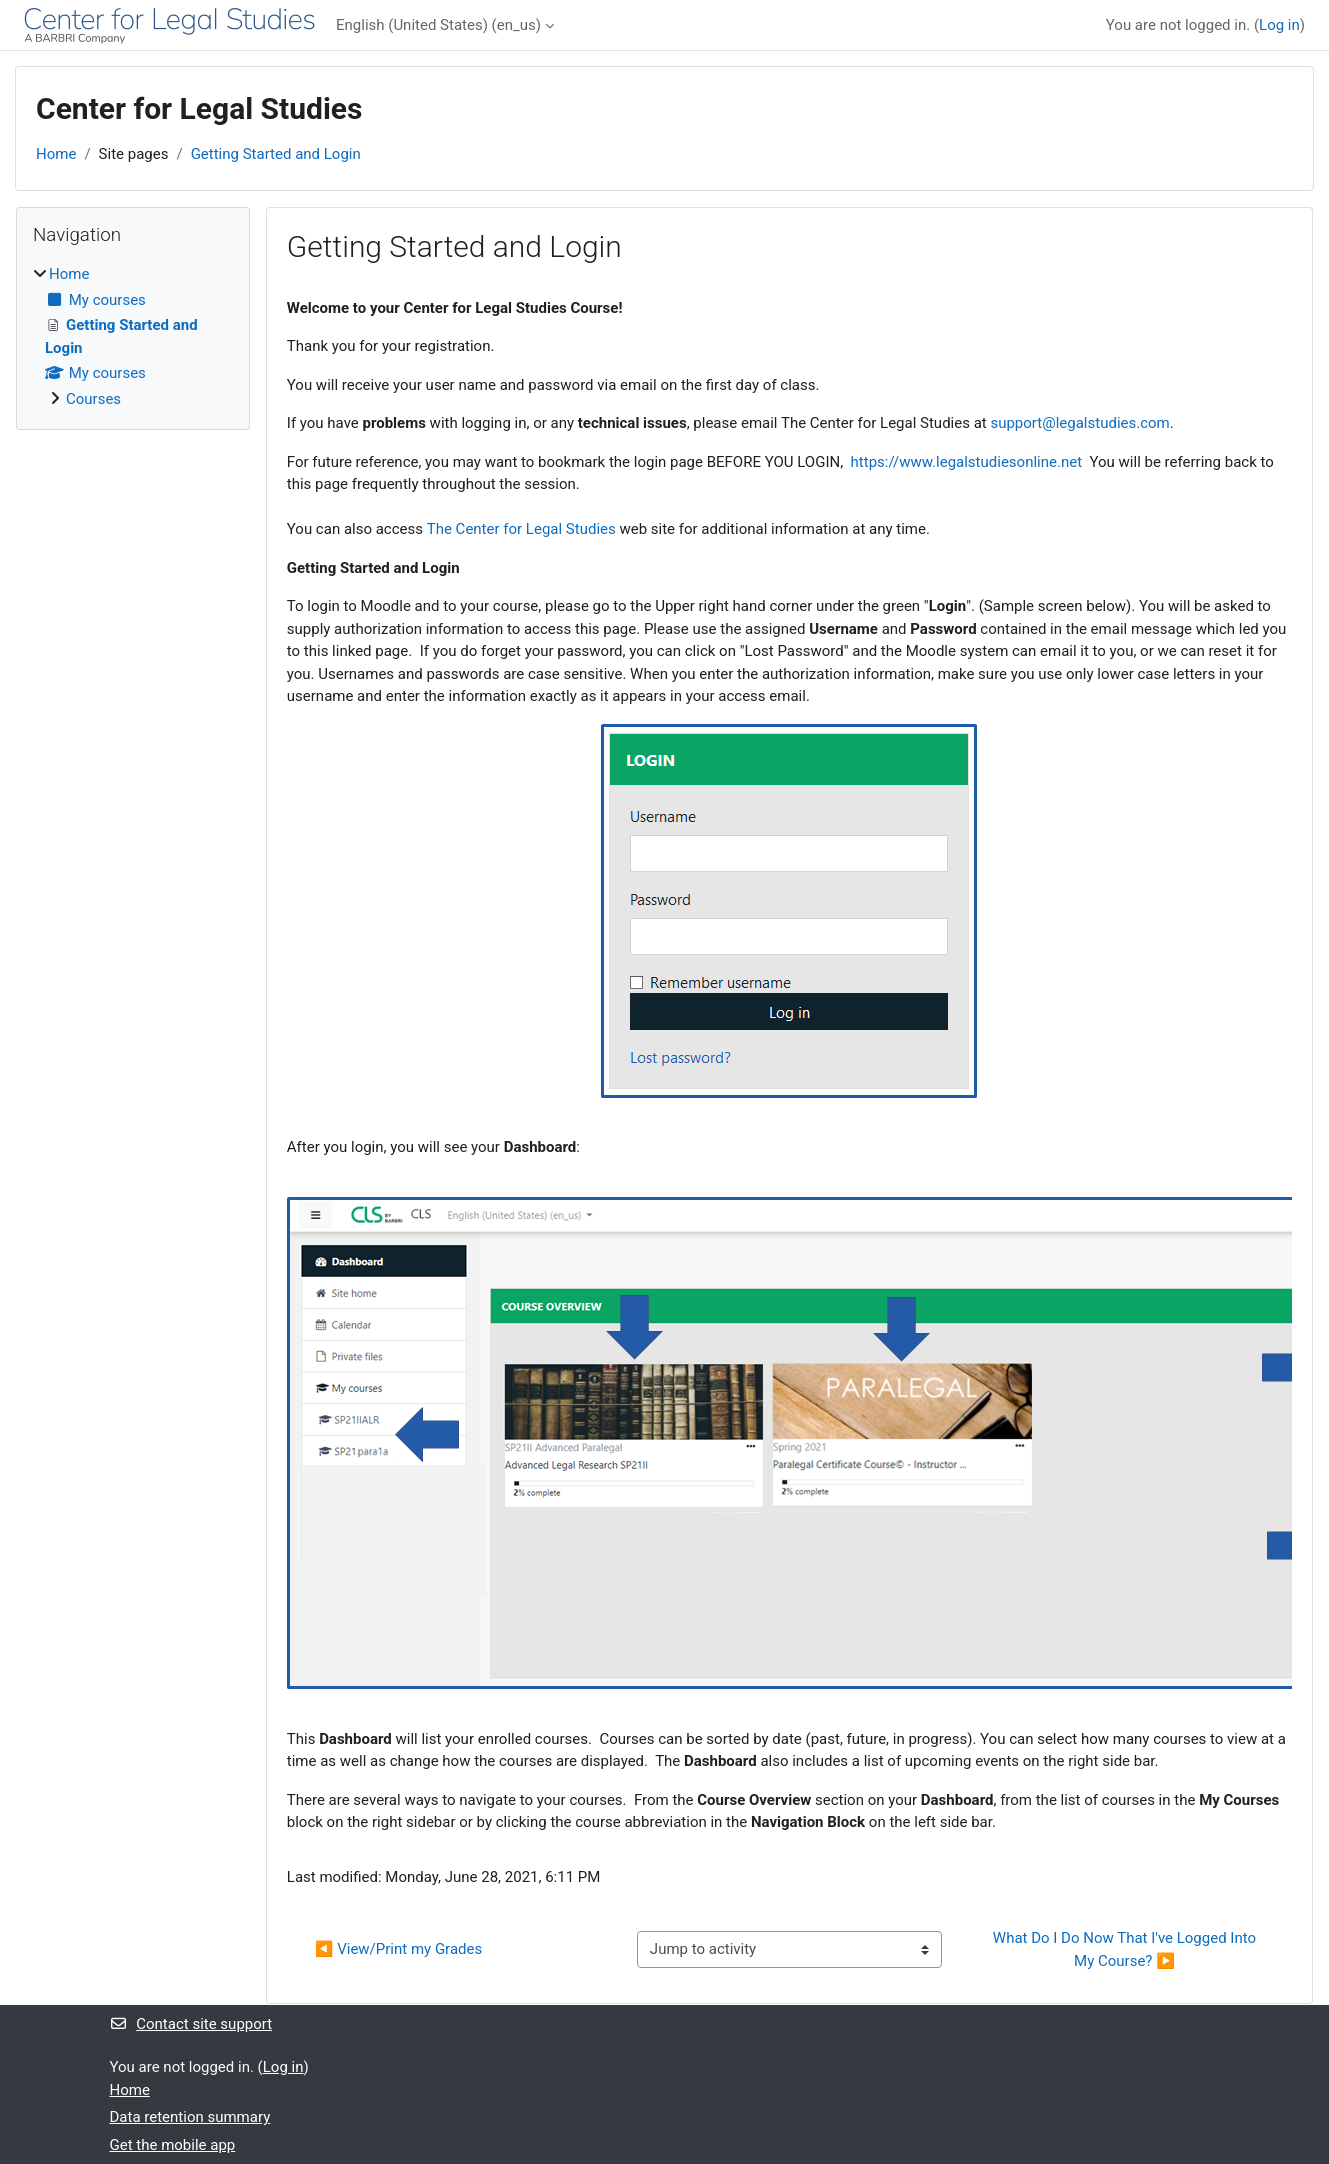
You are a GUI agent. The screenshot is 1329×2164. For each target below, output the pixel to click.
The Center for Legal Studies (521, 529)
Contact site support (191, 2024)
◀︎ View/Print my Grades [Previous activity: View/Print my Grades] (398, 1949)
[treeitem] (133, 336)
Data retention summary (190, 2117)
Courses (93, 399)
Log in (1279, 25)
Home (56, 154)
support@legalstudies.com (1079, 423)
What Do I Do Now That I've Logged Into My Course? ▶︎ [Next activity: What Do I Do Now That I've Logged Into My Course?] (1126, 1949)
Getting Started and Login (276, 154)
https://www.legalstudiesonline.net (967, 462)
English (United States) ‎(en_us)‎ (438, 25)
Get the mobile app (173, 2145)
